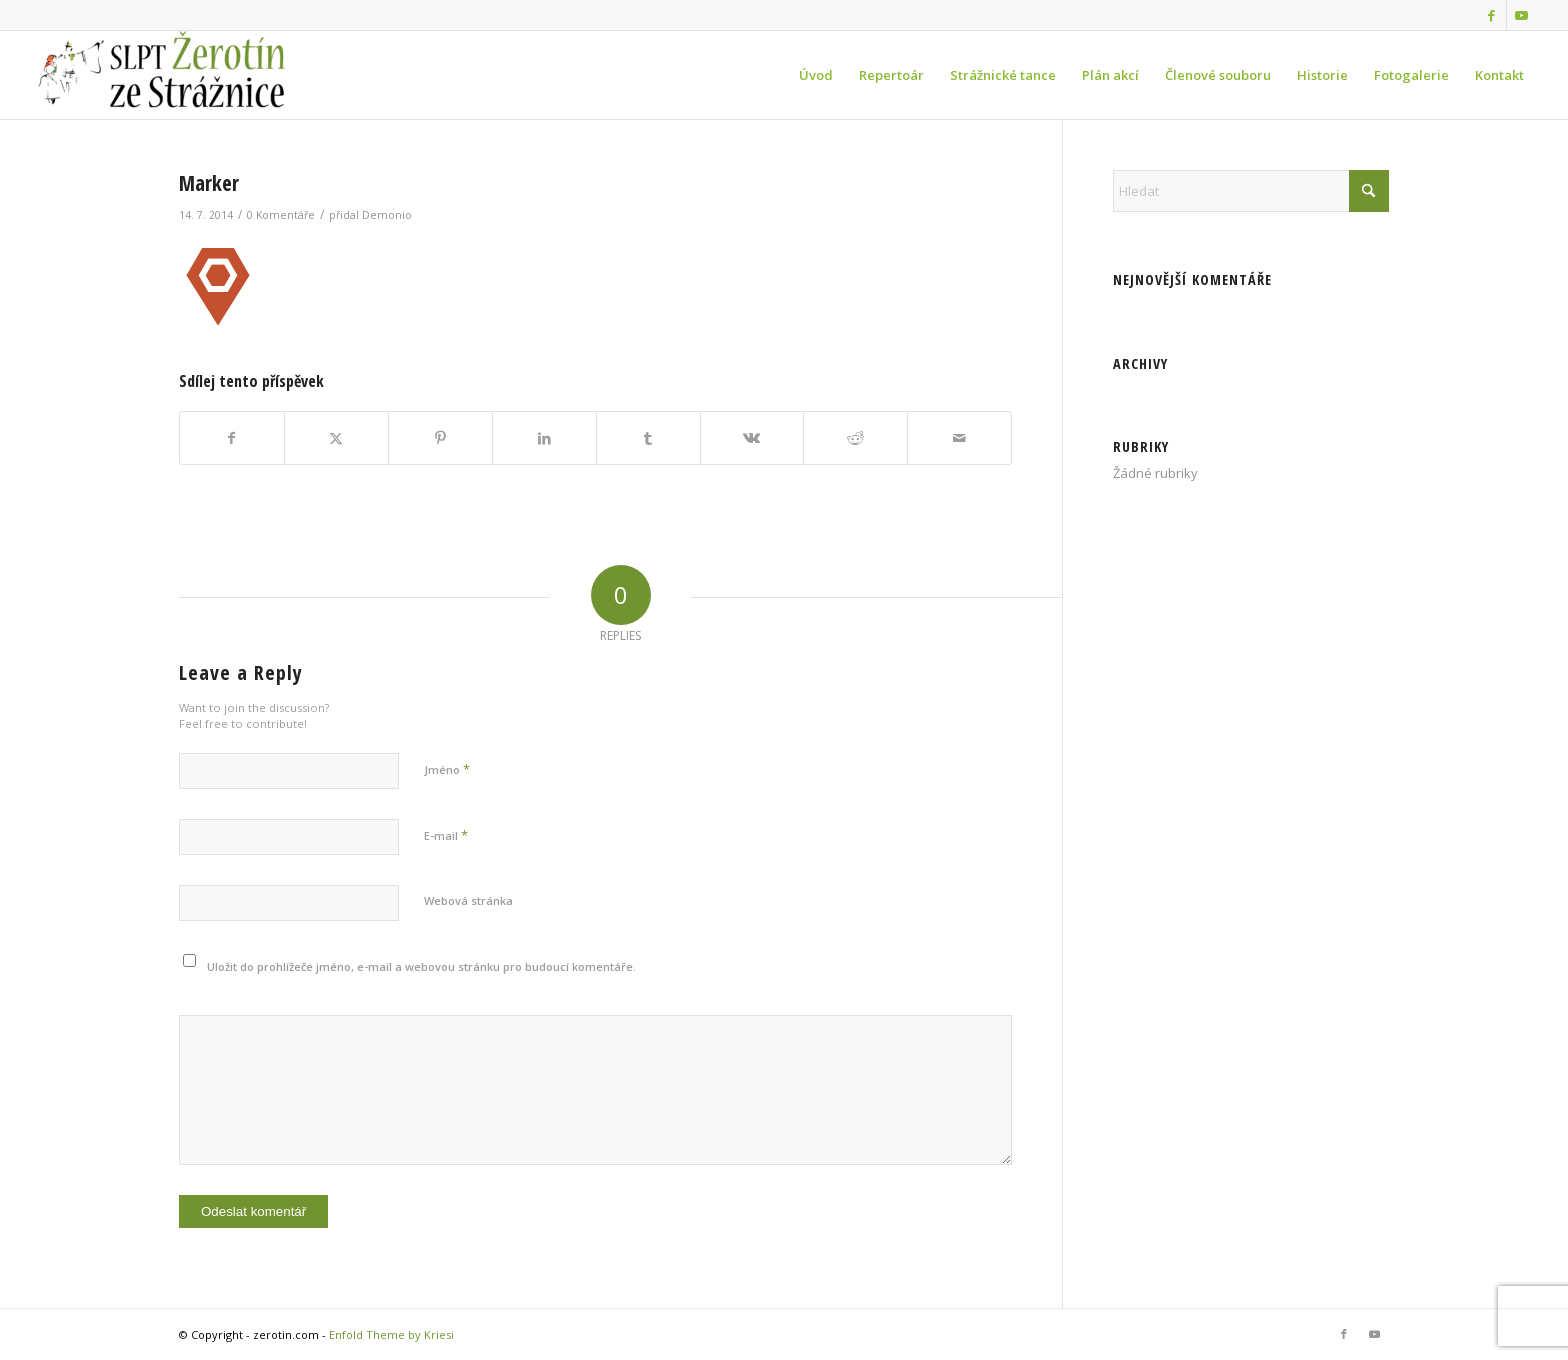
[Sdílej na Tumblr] (648, 438)
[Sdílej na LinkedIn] (544, 438)
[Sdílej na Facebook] (232, 438)
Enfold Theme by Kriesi (391, 1334)
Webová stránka (468, 900)
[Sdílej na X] (336, 438)
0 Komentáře (281, 215)
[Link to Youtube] (1522, 15)
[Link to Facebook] (1491, 15)
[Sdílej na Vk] (752, 438)
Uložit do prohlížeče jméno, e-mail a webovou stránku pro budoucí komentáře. (421, 966)
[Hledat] (1251, 191)
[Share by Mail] (959, 438)
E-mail (446, 835)
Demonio (387, 215)
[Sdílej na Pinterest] (440, 438)
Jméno (447, 769)
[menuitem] (816, 75)
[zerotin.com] (181, 75)
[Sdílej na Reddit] (855, 438)
